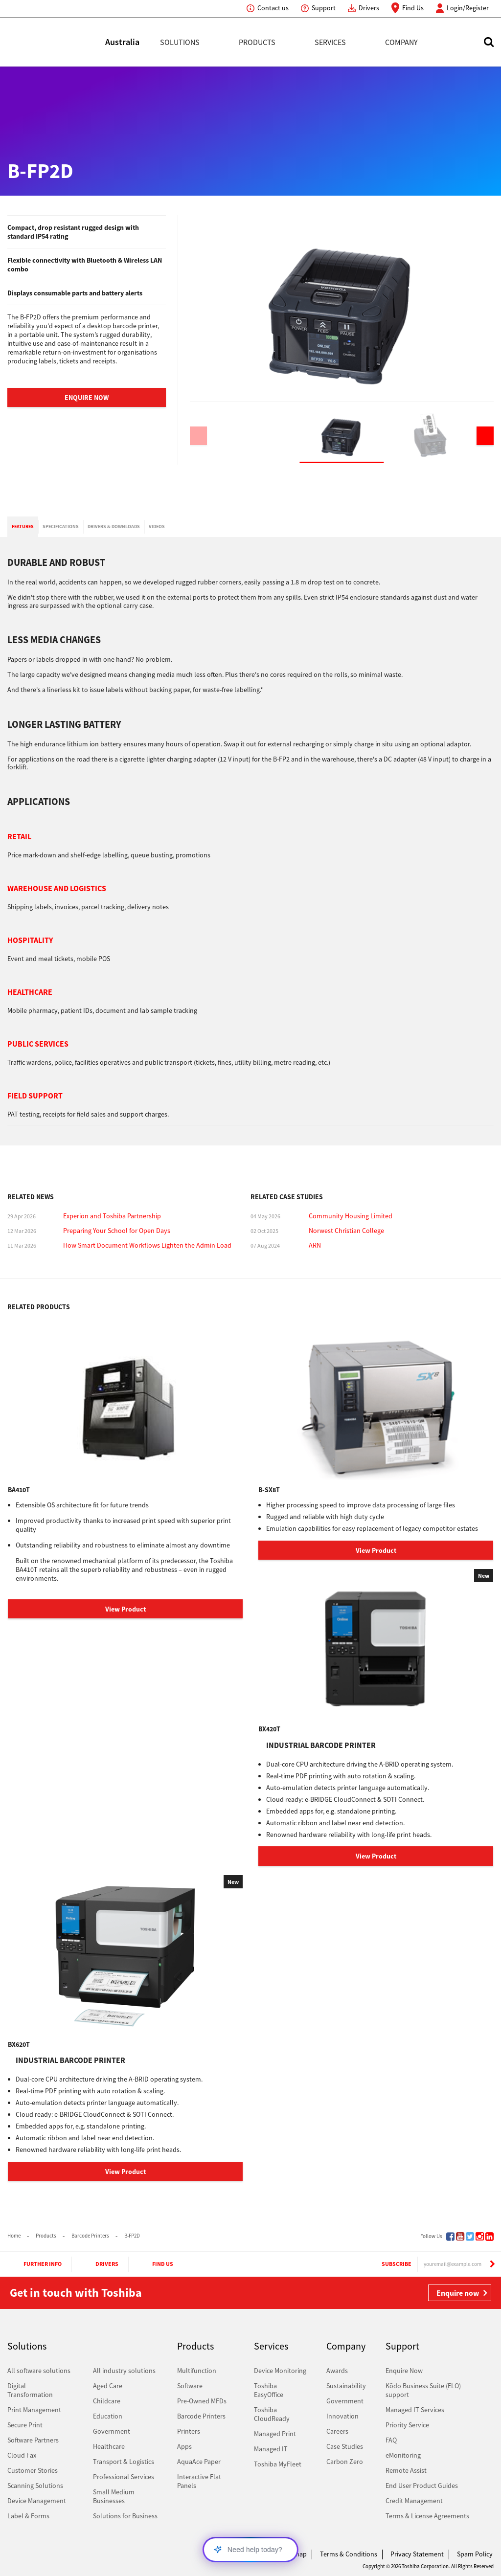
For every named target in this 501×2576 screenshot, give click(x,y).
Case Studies (344, 2446)
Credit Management (414, 2500)
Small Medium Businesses (114, 2496)
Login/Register (468, 7)
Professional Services (123, 2476)
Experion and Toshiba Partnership (112, 1215)
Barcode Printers (90, 2235)
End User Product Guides (422, 2485)
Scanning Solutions (35, 2485)
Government (111, 2431)
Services (330, 42)
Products (257, 42)
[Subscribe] (492, 2264)
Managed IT (271, 2448)
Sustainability (346, 2385)
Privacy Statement (417, 2554)
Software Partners (33, 2440)
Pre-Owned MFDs (202, 2401)
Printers (188, 2431)
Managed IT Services (415, 2409)
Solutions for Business (125, 2515)
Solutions (180, 42)
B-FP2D (132, 2235)
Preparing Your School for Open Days (116, 1230)
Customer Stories (32, 2470)
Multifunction (196, 2370)
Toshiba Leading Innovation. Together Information (34, 2556)
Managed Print (275, 2433)
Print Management (34, 2409)
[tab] (22, 526)
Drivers (369, 7)
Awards (337, 2370)
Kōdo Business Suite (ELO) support (423, 2390)
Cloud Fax (21, 2455)
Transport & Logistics (123, 2461)
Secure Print (25, 2424)
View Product (125, 1609)
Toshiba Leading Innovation (56, 42)
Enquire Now (87, 397)
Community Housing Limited (350, 1215)
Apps (184, 2446)
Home (14, 2235)
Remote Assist (406, 2470)
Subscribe (387, 2264)
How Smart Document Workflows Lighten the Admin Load (147, 1245)
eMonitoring (403, 2455)
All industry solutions (124, 2370)
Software (190, 2385)
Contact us (273, 7)
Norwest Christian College (346, 1230)
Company (401, 42)
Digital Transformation (30, 2390)
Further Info (34, 2264)
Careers (337, 2431)
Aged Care (107, 2385)
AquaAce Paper (199, 2461)
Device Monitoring (280, 2370)
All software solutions (38, 2370)
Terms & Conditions (348, 2554)
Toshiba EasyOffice (268, 2390)
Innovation (342, 2416)
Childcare (106, 2401)
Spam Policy (475, 2554)
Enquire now (457, 2293)
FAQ (391, 2440)
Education (107, 2416)
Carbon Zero (344, 2461)
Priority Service (407, 2424)
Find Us (413, 7)
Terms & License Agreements (427, 2515)
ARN (315, 1245)
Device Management (36, 2500)
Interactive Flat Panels (199, 2481)
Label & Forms (28, 2515)
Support (324, 7)
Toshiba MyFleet (277, 2464)
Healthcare (109, 2446)
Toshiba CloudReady (272, 2414)
